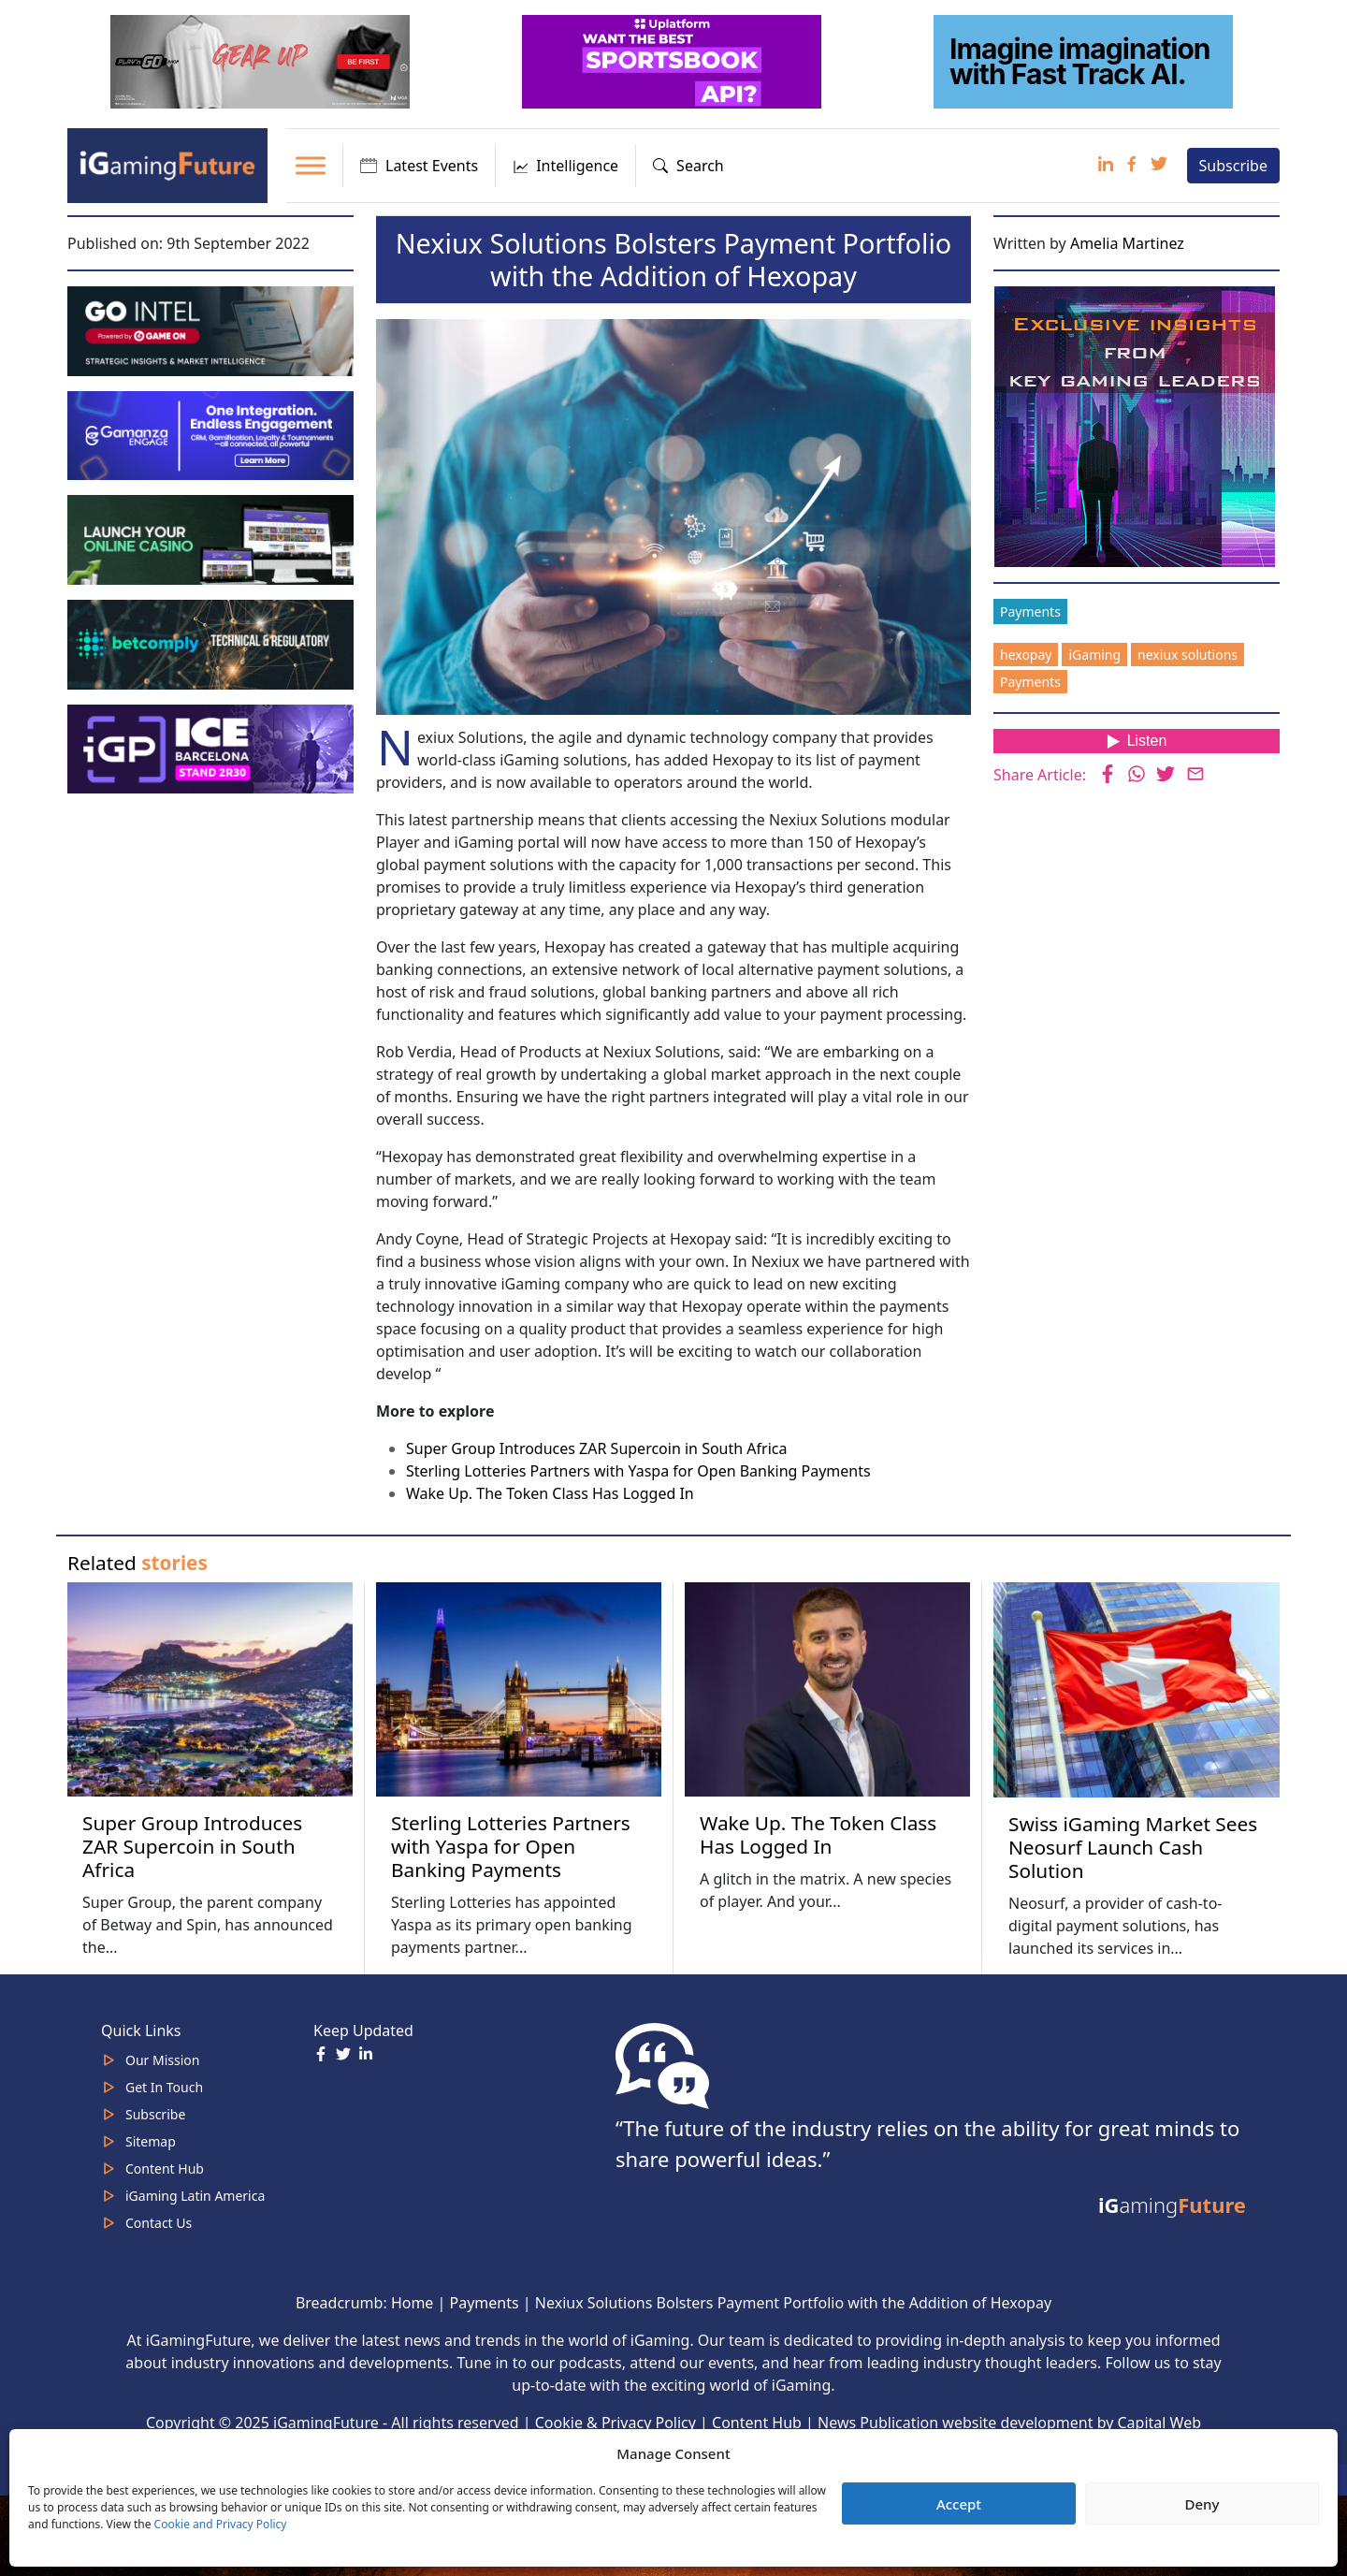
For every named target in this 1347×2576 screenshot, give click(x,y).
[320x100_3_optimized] (673, 60)
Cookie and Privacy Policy (220, 2524)
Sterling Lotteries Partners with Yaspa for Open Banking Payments (638, 1471)
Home (412, 2302)
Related (137, 1563)
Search (688, 165)
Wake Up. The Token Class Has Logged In (550, 1493)
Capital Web (1160, 2422)
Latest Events (419, 165)
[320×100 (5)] (261, 60)
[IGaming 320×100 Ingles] (212, 434)
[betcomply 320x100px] (212, 643)
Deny (1202, 2504)
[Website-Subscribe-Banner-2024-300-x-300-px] (1136, 425)
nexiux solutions (1187, 654)
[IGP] (212, 747)
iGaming (1094, 654)
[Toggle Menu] (311, 165)
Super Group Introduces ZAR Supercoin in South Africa (596, 1448)
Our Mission (162, 2060)
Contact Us (158, 2223)
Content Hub (164, 2168)
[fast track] (1085, 60)
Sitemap (150, 2141)
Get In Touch (164, 2087)
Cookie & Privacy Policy (615, 2422)
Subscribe (1233, 165)
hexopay (1025, 654)
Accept (958, 2504)
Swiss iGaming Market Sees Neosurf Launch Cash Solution (1132, 1847)
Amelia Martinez (1127, 243)
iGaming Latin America (195, 2196)
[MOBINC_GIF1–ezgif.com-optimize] (212, 538)
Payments (1030, 611)
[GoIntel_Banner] (212, 329)
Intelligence (565, 165)
